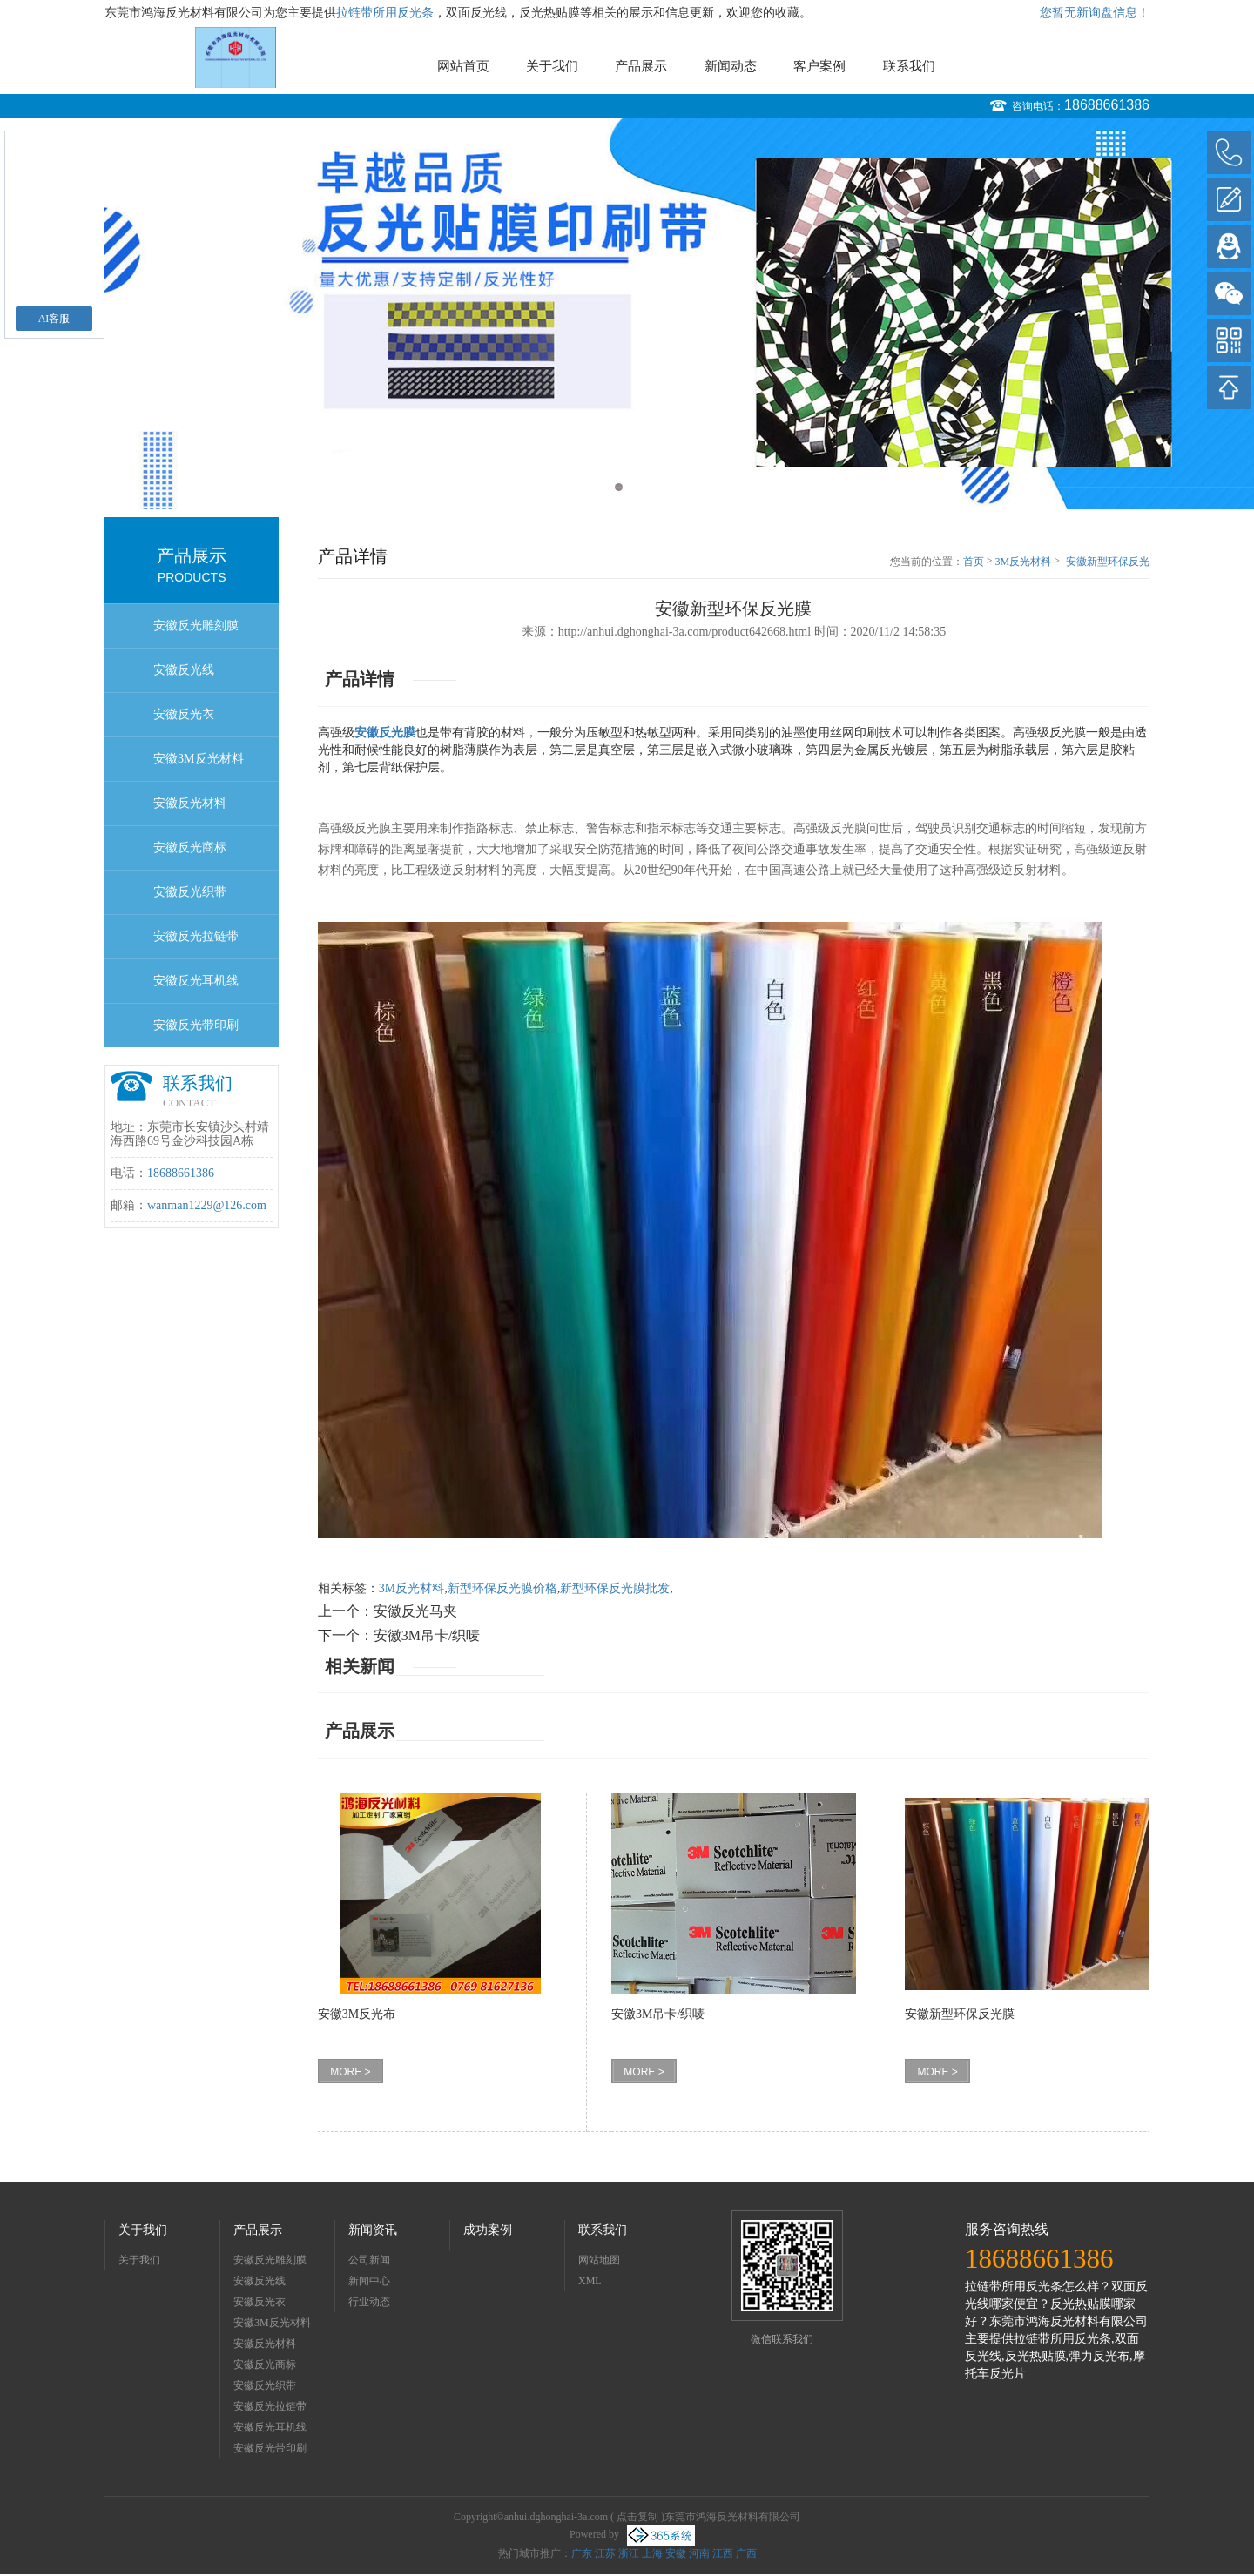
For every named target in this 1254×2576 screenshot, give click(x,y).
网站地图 (599, 2260)
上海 (652, 2553)
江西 (722, 2553)
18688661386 (1107, 105)
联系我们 (909, 66)
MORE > (350, 2072)
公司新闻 (369, 2260)
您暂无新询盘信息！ (1095, 12)
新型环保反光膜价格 (502, 1588)
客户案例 (819, 66)
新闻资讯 (372, 2229)
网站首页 (463, 66)
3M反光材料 (1023, 561)
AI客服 (54, 319)
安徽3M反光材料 (198, 758)
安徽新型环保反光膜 (1108, 562)
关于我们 (552, 66)
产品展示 (641, 66)
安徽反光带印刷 (196, 1025)
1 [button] (619, 487)
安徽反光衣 (183, 714)
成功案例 (487, 2229)
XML (590, 2281)
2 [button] (635, 487)
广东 (581, 2553)
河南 (699, 2553)
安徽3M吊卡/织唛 (427, 1635)
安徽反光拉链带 (196, 936)
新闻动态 (731, 66)
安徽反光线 (183, 669)
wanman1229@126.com (206, 1205)
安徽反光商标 (189, 847)
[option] (627, 313)
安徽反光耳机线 (196, 980)
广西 (746, 2553)
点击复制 (637, 2517)
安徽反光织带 (189, 891)
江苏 (605, 2553)
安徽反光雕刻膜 (196, 625)
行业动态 (369, 2302)
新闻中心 (369, 2281)
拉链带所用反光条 (385, 12)
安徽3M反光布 (356, 2014)
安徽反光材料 (189, 803)
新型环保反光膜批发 (615, 1588)
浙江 (628, 2553)
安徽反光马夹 (415, 1611)
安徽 (675, 2553)
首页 (973, 561)
